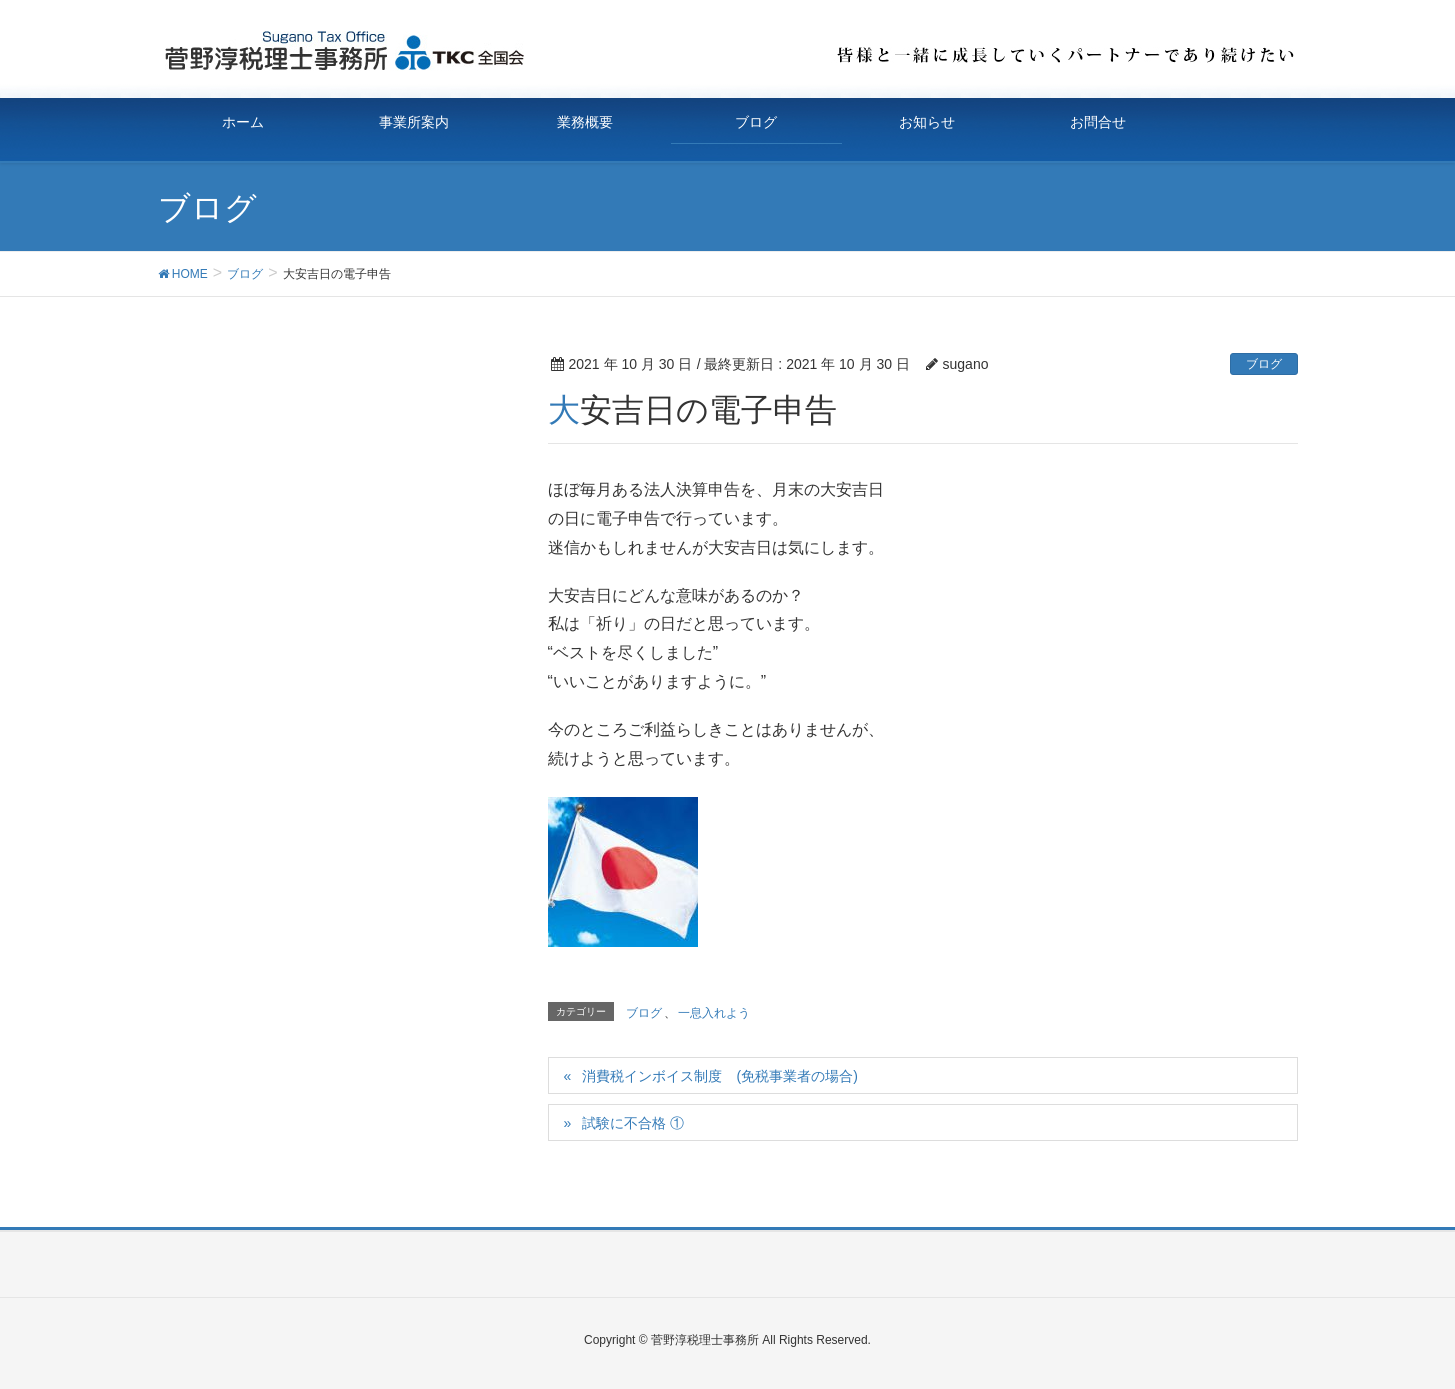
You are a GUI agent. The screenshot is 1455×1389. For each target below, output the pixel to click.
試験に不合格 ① (633, 1123)
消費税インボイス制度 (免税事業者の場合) (719, 1076)
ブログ (1264, 364)
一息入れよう (714, 1013)
